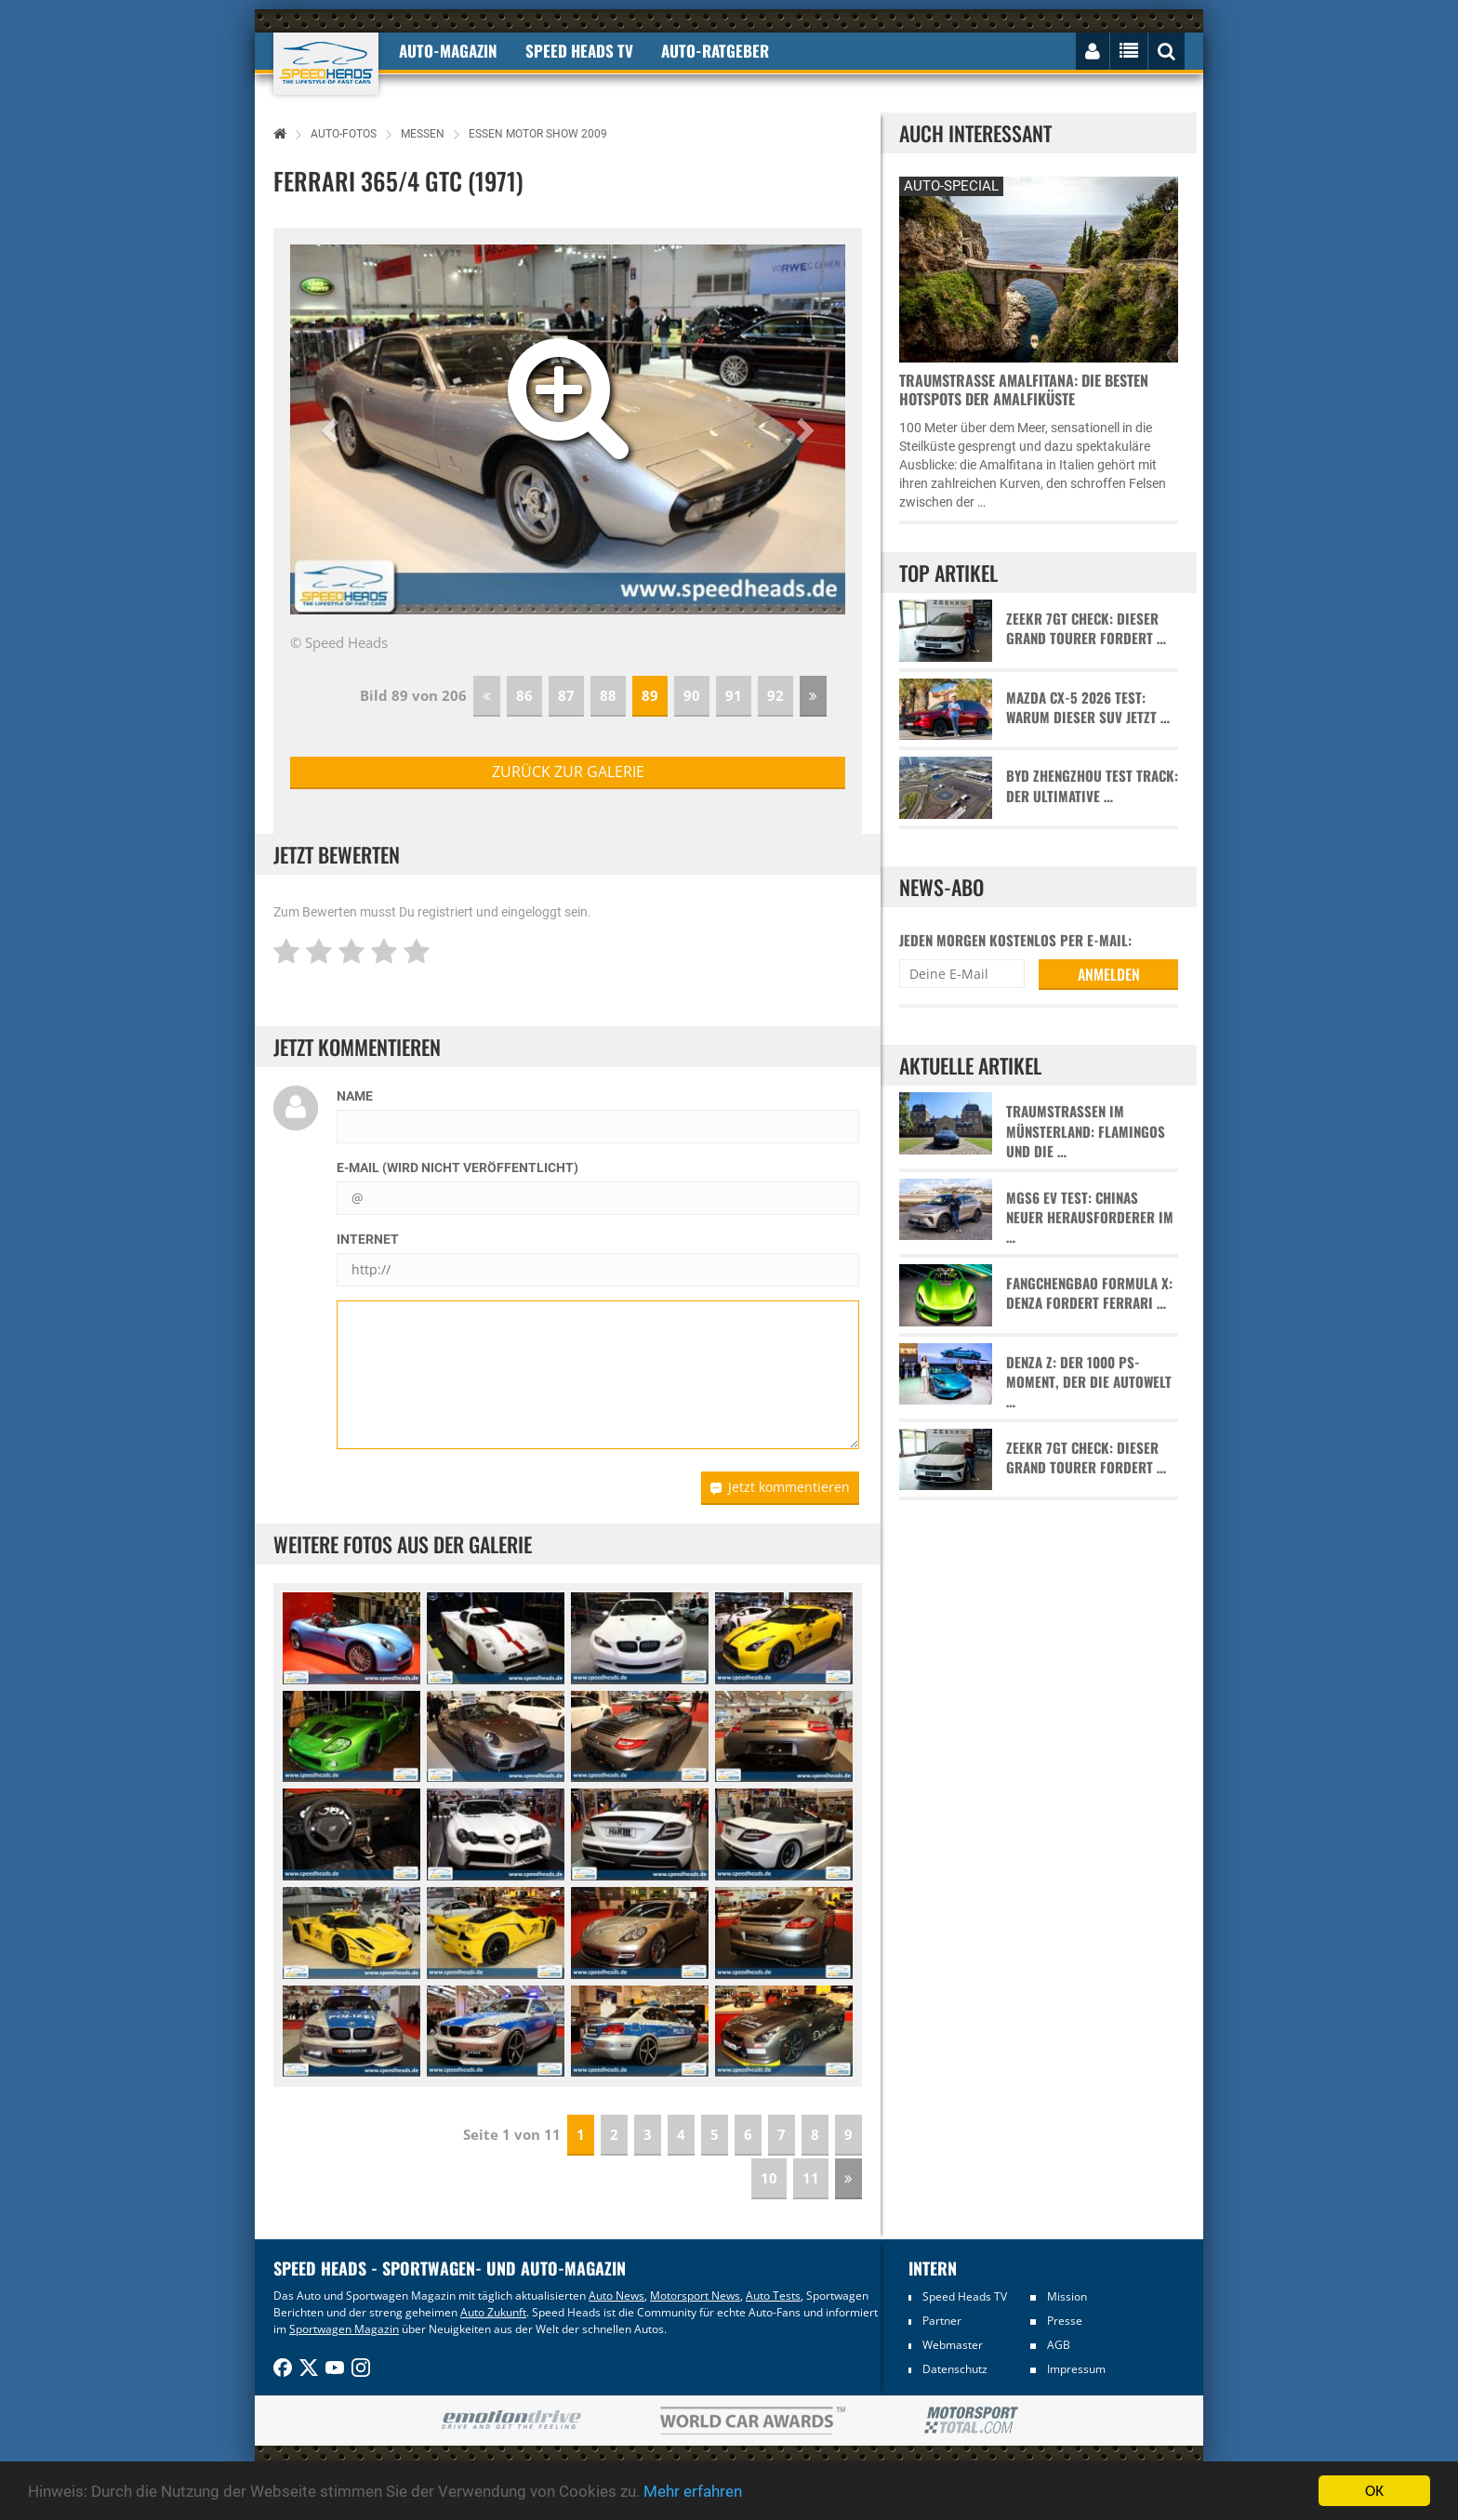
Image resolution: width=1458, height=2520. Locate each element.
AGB (1058, 2345)
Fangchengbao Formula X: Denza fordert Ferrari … (1089, 1293)
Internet (368, 1239)
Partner (941, 2321)
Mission (1067, 2296)
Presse (1064, 2321)
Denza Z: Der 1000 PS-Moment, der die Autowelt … (1089, 1382)
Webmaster (952, 2345)
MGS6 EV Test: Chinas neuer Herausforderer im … (1089, 1217)
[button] (332, 429)
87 (566, 695)
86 (524, 695)
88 (608, 695)
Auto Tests (773, 2295)
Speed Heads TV (964, 2296)
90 (691, 695)
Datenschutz (954, 2369)
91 (733, 695)
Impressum (1076, 2369)
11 (810, 2178)
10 (769, 2178)
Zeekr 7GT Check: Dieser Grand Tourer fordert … (1086, 628)
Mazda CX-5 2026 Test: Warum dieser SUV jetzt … (1088, 707)
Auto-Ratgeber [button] (715, 50)
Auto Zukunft (493, 2312)
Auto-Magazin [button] (448, 50)
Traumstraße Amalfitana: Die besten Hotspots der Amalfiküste (1023, 389)
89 (650, 695)
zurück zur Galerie (568, 771)
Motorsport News (695, 2295)
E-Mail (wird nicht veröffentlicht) (457, 1167)
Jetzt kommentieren (780, 1487)
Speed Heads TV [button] (579, 50)
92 (775, 695)
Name (355, 1095)
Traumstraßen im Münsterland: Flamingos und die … (1085, 1131)
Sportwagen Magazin (344, 2329)
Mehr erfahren (692, 2491)
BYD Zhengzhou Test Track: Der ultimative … (1092, 785)
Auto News (616, 2295)
